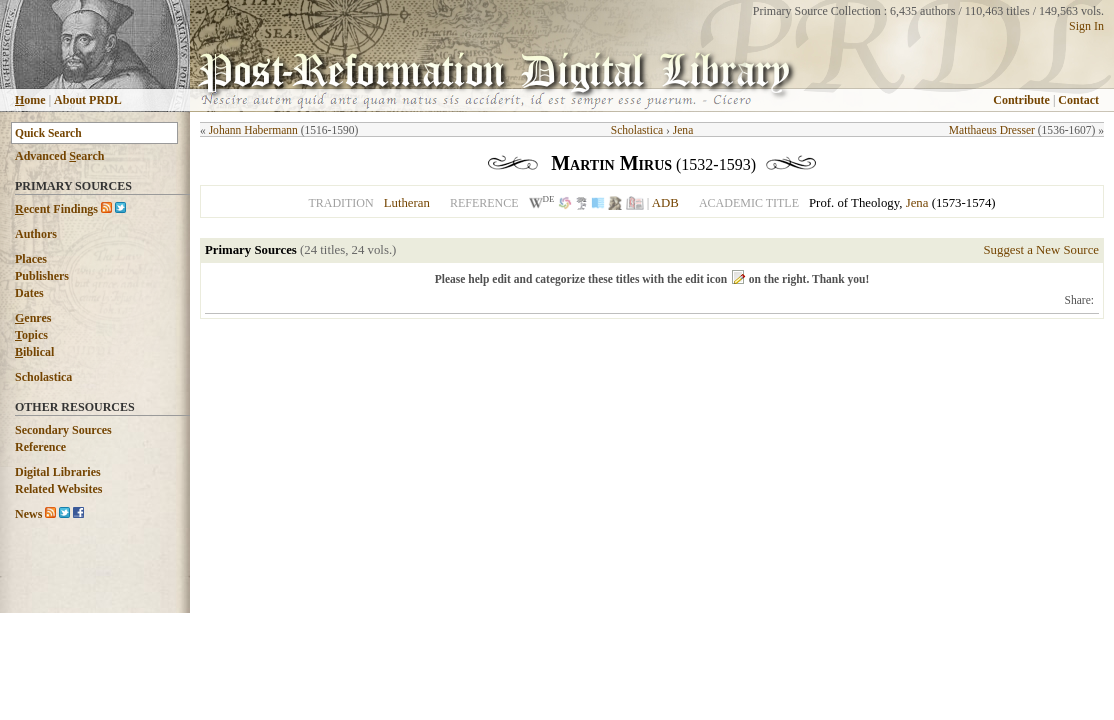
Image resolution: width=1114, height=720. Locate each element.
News (28, 514)
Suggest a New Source (1041, 250)
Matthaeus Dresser (992, 130)
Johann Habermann (253, 130)
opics (31, 335)
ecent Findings (56, 209)
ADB (665, 203)
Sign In (1086, 26)
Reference (40, 447)
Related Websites (58, 489)
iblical (34, 352)
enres (33, 318)
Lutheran (407, 203)
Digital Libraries (58, 472)
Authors (36, 234)
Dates (29, 293)
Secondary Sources (63, 430)
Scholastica (43, 377)
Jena (683, 130)
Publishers (42, 276)
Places (31, 259)
